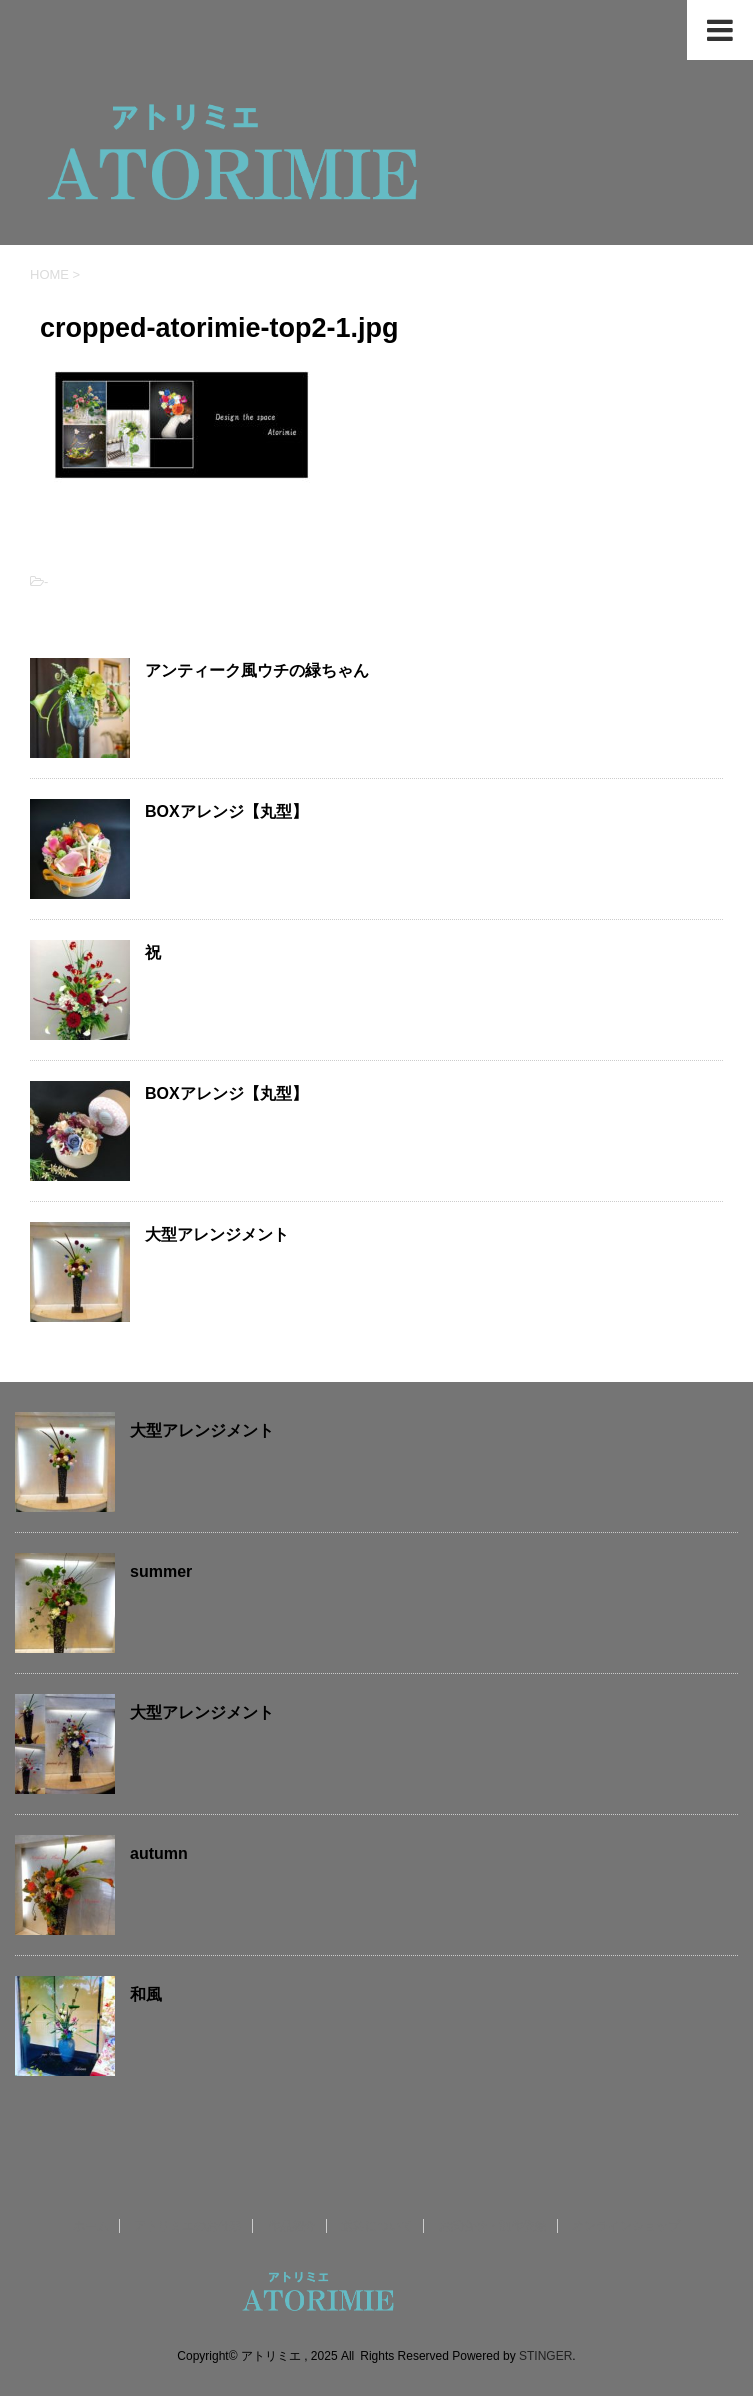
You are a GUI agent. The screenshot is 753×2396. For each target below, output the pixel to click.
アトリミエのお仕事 (188, 2226)
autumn (159, 1853)
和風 (146, 1994)
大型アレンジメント (217, 1234)
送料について (377, 2226)
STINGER (545, 2356)
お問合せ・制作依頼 (493, 2226)
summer (161, 1571)
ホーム (91, 2226)
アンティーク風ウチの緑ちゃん (257, 670)
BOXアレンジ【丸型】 (226, 811)
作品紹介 (292, 2226)
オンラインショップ (626, 2226)
